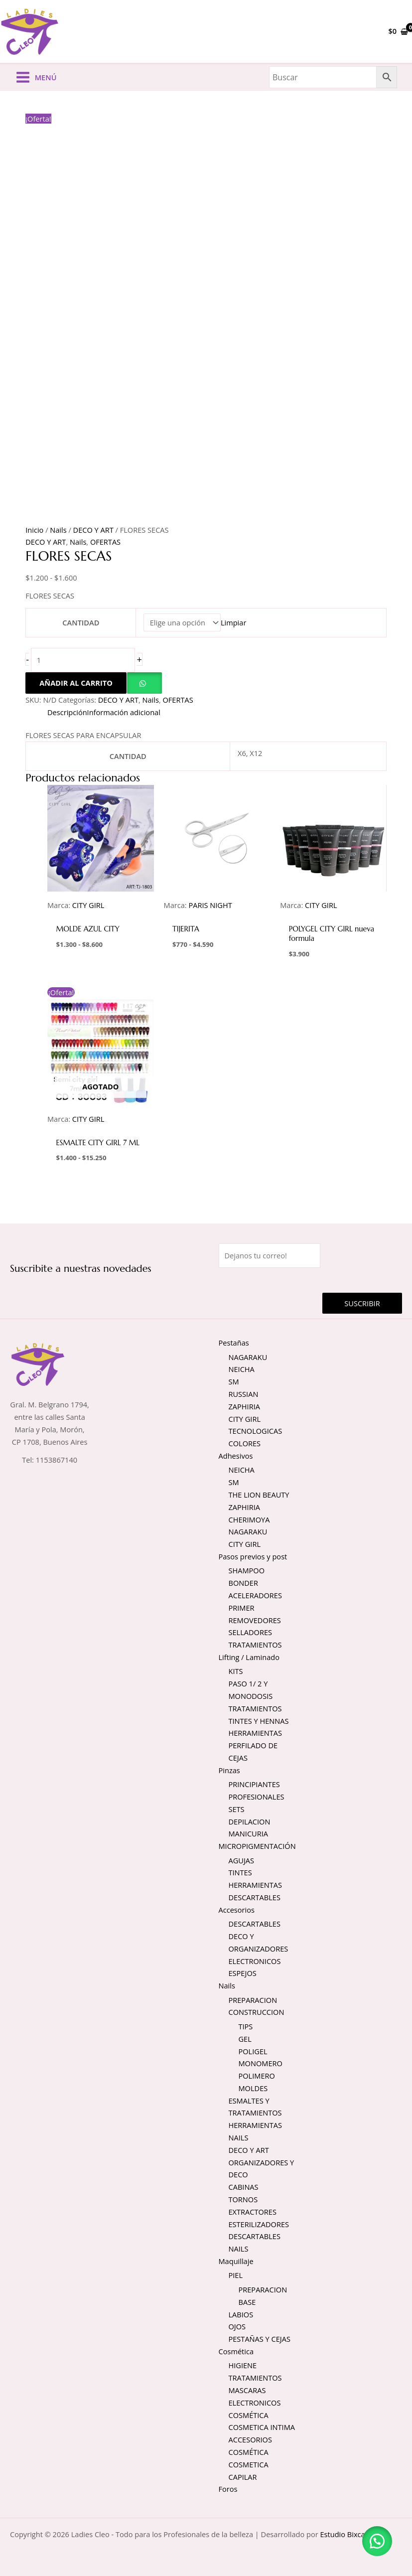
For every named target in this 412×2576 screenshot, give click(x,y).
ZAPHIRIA (244, 1406)
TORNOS (243, 2199)
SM (234, 1381)
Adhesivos (236, 1456)
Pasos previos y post (253, 1556)
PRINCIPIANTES (254, 1784)
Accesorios (237, 1910)
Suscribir (362, 1303)
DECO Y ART (93, 530)
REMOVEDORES (255, 1620)
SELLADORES (251, 1632)
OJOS (237, 2326)
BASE (247, 2302)
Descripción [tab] (67, 712)
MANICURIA (248, 1833)
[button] (144, 683)
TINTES (240, 1872)
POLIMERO (257, 2076)
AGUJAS (242, 1860)
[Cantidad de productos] (83, 660)
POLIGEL (253, 2051)
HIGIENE (243, 2365)
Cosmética (236, 2351)
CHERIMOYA (249, 1519)
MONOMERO (260, 2063)
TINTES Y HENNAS (259, 1721)
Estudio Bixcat (343, 2534)
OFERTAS (105, 542)
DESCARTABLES (254, 1897)
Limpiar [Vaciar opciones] (233, 622)
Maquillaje (236, 2261)
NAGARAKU (248, 1357)
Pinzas (229, 1770)
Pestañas (234, 1343)
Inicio (34, 530)
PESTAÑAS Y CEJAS (259, 2339)
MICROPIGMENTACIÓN (257, 1846)
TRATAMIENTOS (255, 1645)
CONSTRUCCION (256, 2012)
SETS (237, 1809)
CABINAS (244, 2187)
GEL (245, 2039)
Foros (228, 2489)
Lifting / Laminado (249, 1657)
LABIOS (241, 2314)
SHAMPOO (247, 1570)
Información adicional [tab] (123, 712)
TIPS (246, 2026)
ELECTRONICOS (255, 1961)
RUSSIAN (244, 1394)
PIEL (236, 2275)
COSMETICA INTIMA (262, 2427)
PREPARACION (253, 2000)
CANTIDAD (80, 622)
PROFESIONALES (256, 1797)
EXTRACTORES (252, 2212)
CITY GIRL (245, 1419)
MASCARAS (247, 2390)
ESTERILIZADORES (259, 2224)
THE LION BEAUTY (259, 1495)
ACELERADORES (255, 1595)
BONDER (243, 1583)
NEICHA (242, 1369)
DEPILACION (250, 1821)
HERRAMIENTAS (255, 1733)
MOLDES (253, 2088)
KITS (236, 1671)
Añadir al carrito (76, 683)
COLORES (245, 1443)
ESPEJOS (243, 1973)
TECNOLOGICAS (255, 1431)
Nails (58, 530)
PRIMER (242, 1608)
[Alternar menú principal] (36, 77)
